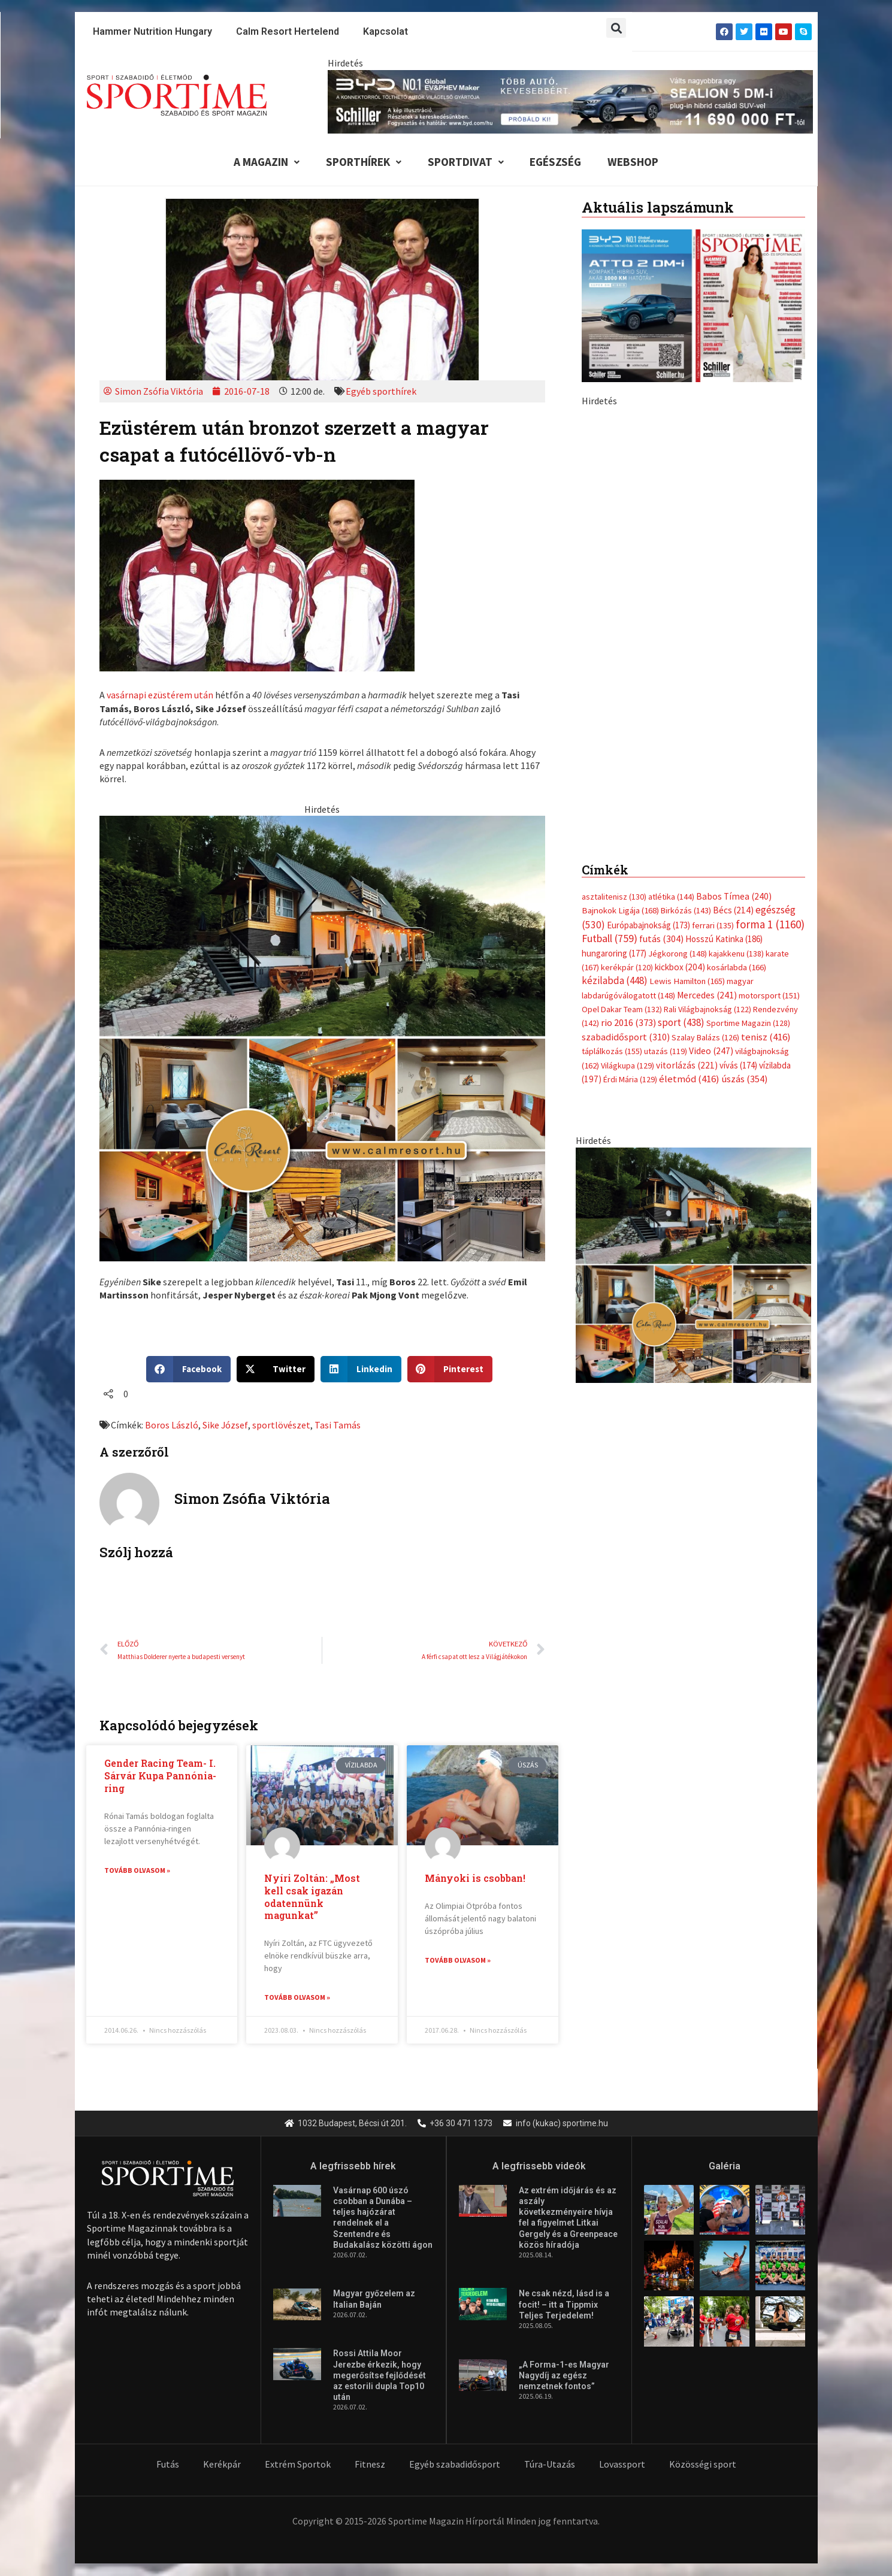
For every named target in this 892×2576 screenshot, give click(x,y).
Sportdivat (466, 162)
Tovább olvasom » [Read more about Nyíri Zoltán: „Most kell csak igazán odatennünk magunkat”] (297, 1997)
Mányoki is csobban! (475, 1878)
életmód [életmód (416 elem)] (689, 1079)
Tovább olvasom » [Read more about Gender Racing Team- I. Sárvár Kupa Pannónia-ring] (137, 1870)
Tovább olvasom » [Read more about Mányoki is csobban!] (458, 1960)
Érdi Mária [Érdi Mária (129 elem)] (630, 1079)
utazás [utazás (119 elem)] (665, 1051)
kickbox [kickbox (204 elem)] (680, 967)
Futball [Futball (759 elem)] (609, 938)
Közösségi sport (702, 2465)
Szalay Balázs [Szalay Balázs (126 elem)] (705, 1037)
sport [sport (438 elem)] (681, 1023)
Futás (167, 2465)
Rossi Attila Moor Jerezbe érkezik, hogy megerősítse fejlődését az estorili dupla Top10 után (379, 2375)
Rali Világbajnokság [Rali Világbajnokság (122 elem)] (707, 1009)
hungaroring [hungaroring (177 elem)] (614, 953)
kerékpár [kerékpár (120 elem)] (627, 967)
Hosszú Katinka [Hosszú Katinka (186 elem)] (724, 939)
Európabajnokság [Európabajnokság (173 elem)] (648, 925)
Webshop (633, 162)
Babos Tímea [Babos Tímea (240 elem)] (734, 896)
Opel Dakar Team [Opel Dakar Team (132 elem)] (622, 1009)
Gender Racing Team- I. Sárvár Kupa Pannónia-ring (160, 1775)
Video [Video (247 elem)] (711, 1051)
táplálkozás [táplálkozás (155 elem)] (612, 1051)
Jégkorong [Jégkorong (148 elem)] (677, 953)
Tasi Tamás (338, 1425)
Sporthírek (363, 162)
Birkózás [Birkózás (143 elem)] (686, 910)
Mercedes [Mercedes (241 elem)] (707, 995)
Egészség (556, 162)
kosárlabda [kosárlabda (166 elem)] (736, 967)
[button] (616, 28)
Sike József (225, 1425)
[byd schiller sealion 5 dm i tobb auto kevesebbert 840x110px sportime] (570, 101)
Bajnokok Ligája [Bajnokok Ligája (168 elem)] (620, 910)
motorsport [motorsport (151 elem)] (769, 995)
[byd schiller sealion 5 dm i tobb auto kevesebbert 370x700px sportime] (694, 616)
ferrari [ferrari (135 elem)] (713, 925)
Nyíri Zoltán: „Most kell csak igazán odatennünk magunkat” (312, 1896)
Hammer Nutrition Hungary (152, 31)
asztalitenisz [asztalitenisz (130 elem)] (614, 896)
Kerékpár (222, 2465)
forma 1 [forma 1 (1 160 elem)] (770, 924)
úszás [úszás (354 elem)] (744, 1079)
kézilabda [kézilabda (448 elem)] (615, 980)
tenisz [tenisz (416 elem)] (766, 1037)
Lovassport (622, 2465)
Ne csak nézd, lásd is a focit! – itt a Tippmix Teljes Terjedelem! (564, 2304)
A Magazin (267, 162)
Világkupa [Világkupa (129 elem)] (627, 1065)
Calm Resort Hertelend (287, 31)
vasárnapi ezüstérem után (160, 695)
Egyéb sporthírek (381, 391)
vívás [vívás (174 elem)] (738, 1065)
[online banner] (322, 1037)
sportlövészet (281, 1425)
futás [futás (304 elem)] (661, 939)
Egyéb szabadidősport (454, 2465)
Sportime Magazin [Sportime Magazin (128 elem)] (748, 1023)
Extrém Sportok (298, 2465)
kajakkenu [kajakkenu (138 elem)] (736, 953)
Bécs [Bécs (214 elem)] (733, 910)
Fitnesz (370, 2465)
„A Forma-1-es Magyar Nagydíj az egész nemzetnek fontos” (564, 2376)
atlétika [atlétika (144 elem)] (671, 896)
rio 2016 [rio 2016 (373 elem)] (628, 1023)
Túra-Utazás (549, 2465)
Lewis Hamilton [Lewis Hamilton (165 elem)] (687, 981)
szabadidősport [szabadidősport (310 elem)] (626, 1037)
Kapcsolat (385, 31)
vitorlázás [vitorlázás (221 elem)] (687, 1065)
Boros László (171, 1425)
